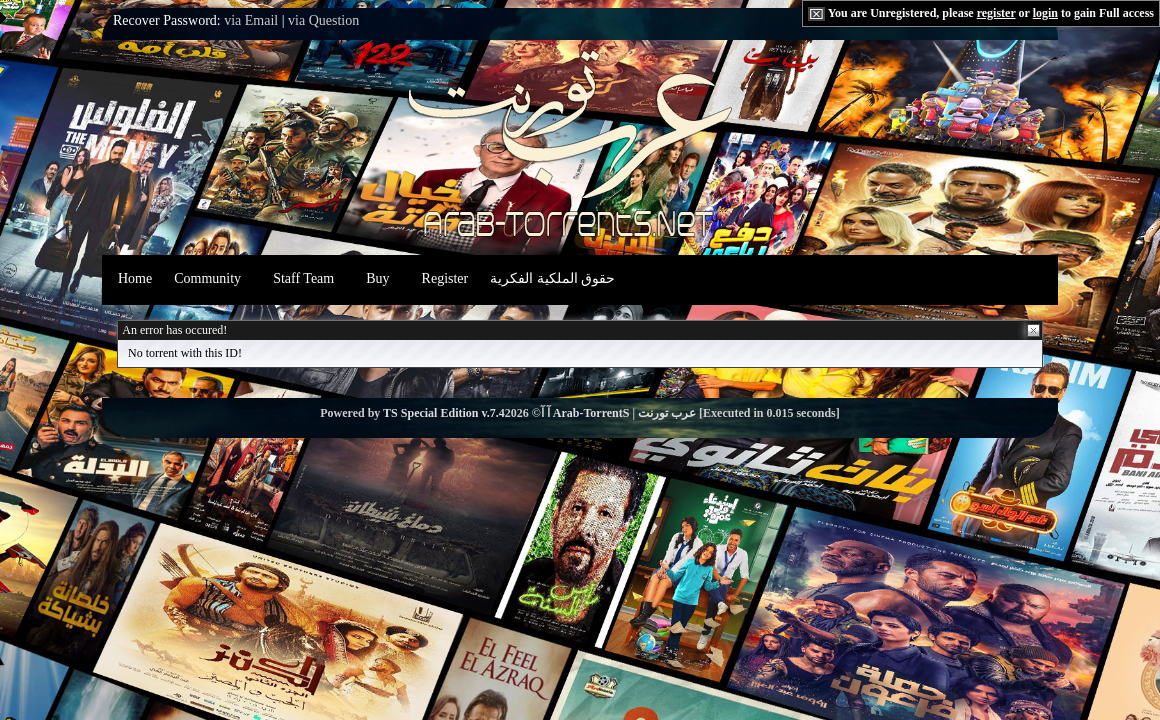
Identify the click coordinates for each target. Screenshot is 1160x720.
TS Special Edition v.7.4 (444, 413)
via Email (251, 20)
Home (135, 278)
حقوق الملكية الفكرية (552, 278)
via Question (323, 20)
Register (445, 278)
